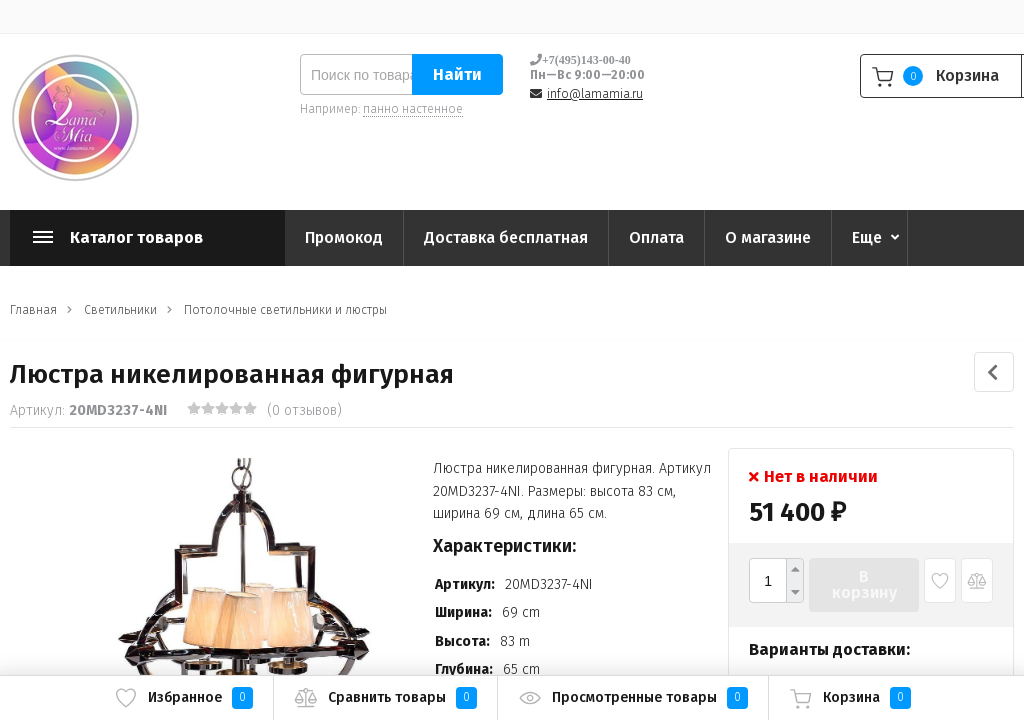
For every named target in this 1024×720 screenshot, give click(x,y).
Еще (867, 237)
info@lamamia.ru (595, 94)
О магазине (768, 237)
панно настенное (413, 109)
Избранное (183, 698)
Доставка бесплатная (506, 237)
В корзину (864, 584)
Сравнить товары (385, 698)
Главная (33, 310)
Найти (457, 74)
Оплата (656, 237)
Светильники (120, 310)
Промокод (344, 237)
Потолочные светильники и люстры (285, 310)
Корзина (850, 698)
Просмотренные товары (633, 698)
